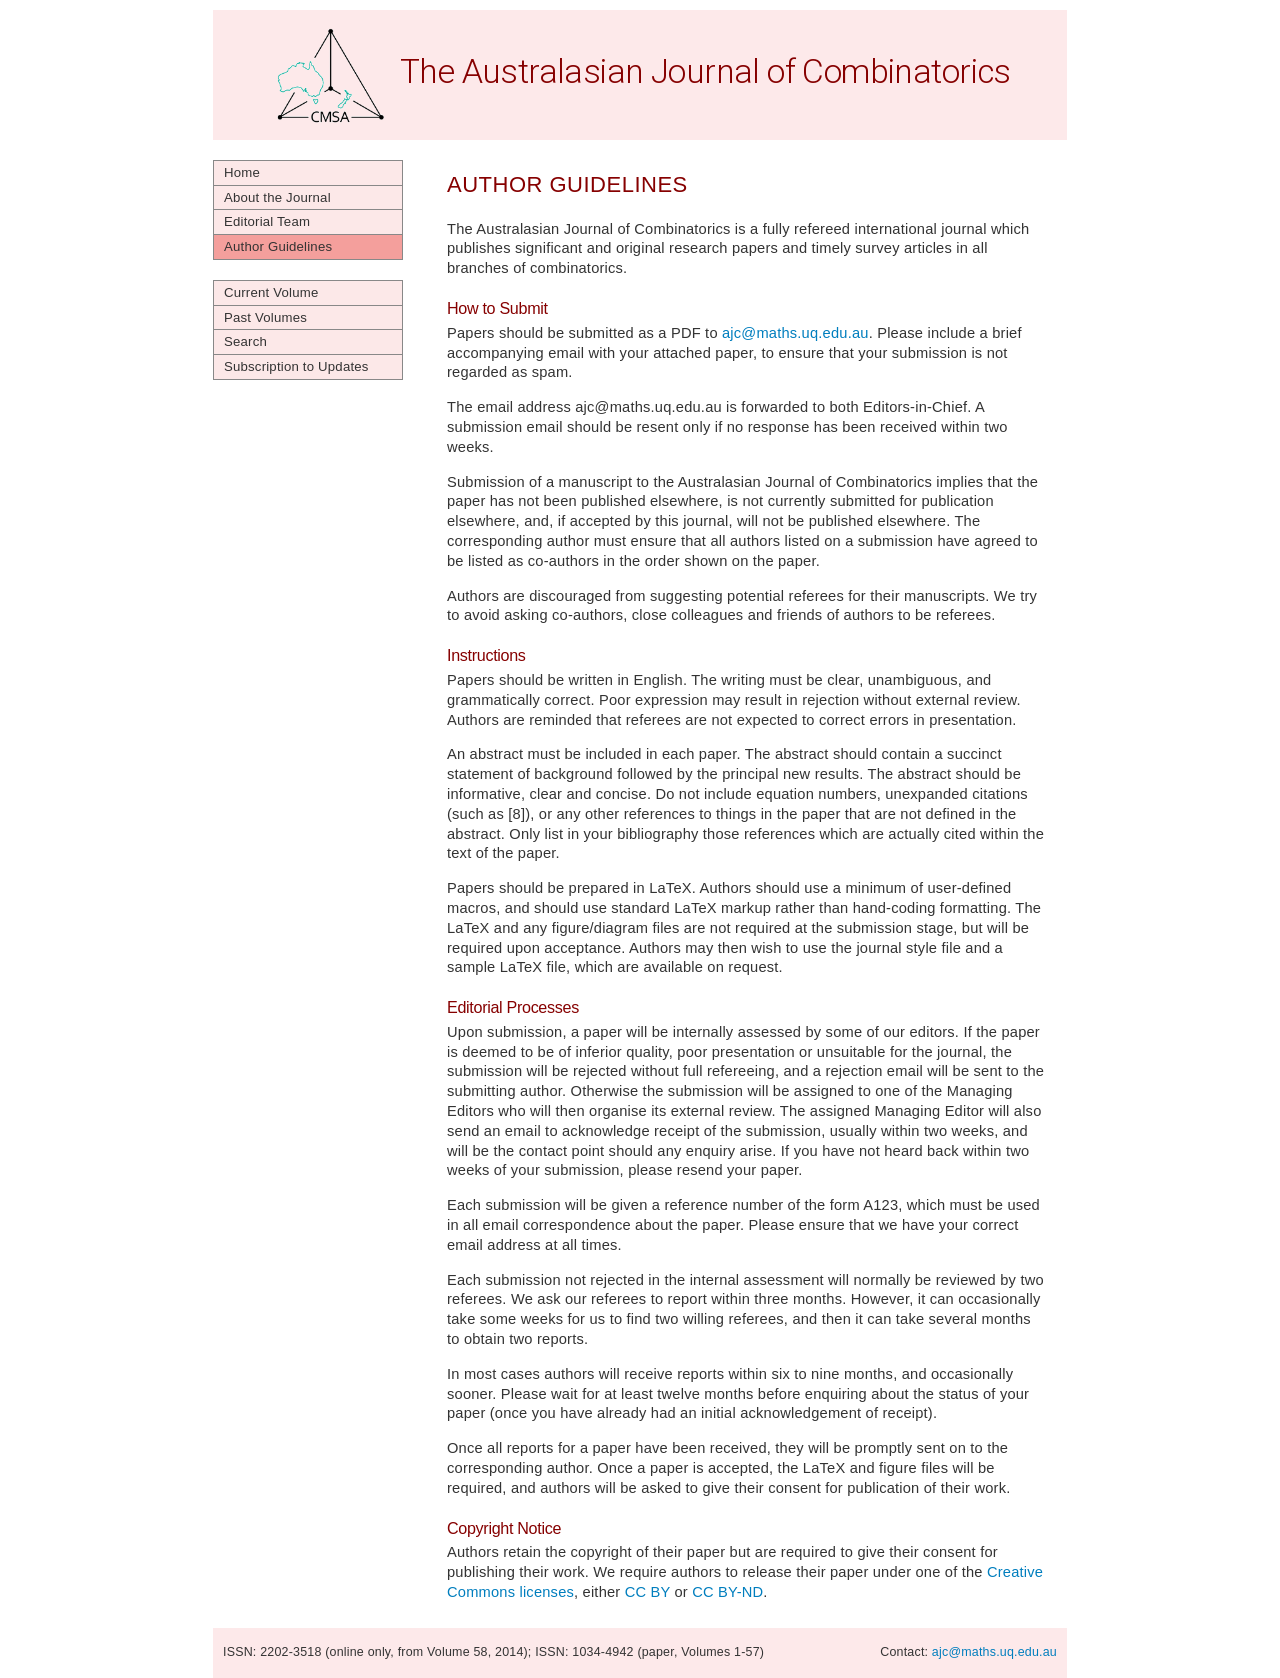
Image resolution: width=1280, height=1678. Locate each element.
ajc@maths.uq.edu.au (795, 333)
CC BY (648, 1592)
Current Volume (271, 292)
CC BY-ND (727, 1592)
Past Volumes (265, 317)
